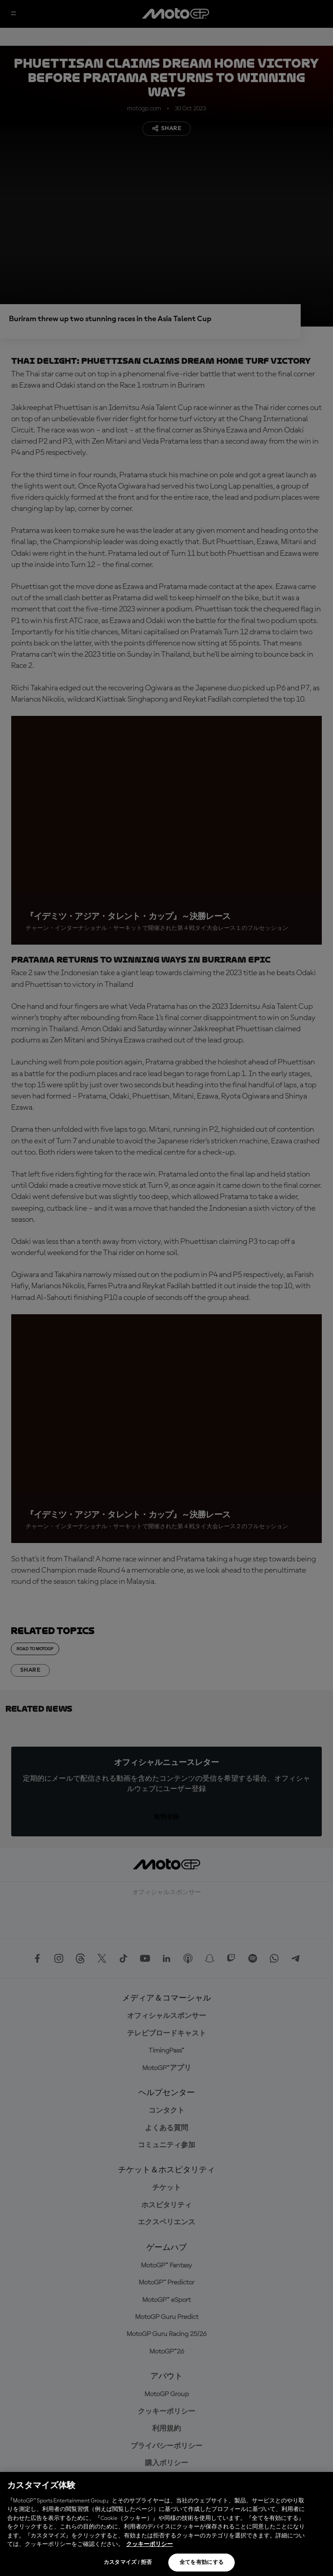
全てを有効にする (202, 2562)
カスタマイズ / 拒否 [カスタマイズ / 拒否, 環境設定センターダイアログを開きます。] (128, 2562)
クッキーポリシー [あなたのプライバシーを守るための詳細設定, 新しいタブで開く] (149, 2544)
